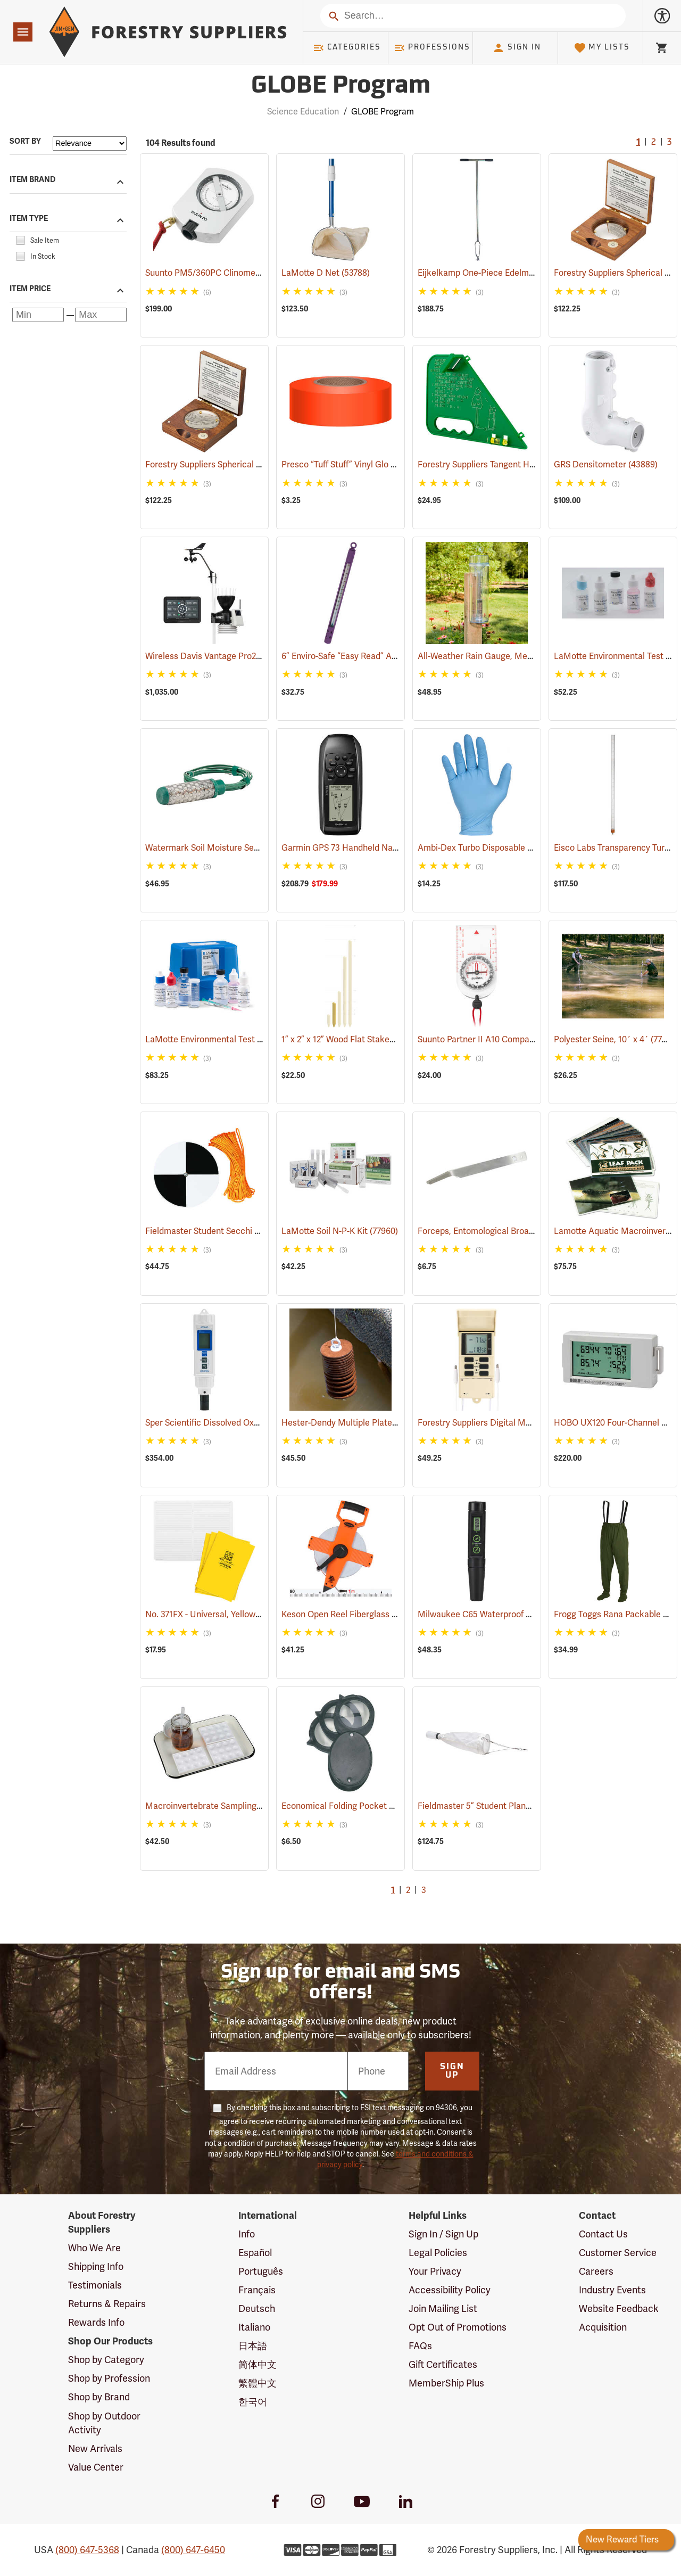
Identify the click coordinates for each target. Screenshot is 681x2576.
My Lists (602, 48)
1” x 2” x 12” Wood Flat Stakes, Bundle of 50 (378, 1039)
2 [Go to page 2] (653, 142)
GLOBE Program (382, 111)
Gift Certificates (443, 2364)
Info (246, 2234)
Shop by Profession (109, 2378)
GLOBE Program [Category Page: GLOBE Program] (340, 86)
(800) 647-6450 (193, 2550)
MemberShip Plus (446, 2383)
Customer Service (618, 2252)
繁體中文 (257, 2383)
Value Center (95, 2467)
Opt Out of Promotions (457, 2327)
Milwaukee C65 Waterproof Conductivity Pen (519, 1614)
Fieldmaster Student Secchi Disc (222, 1231)
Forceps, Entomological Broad (491, 1231)
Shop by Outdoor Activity (104, 2423)
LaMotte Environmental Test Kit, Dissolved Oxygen (257, 1039)
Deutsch (256, 2308)
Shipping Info (95, 2266)
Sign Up (452, 2071)
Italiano (254, 2327)
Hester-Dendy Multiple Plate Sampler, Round (382, 1422)
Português (260, 2271)
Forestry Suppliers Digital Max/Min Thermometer (527, 1422)
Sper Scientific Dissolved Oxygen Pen (231, 1422)
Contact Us (603, 2234)
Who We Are (94, 2248)
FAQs (420, 2346)
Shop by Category (106, 2359)
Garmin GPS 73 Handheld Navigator (366, 847)
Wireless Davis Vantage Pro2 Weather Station (248, 656)
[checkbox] (20, 239)
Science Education (303, 111)
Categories (346, 48)
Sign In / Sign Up (443, 2234)
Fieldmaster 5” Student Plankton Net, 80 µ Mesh (526, 1806)
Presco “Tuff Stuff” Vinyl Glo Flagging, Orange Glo (391, 464)
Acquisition (603, 2327)
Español (255, 2252)
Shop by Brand (99, 2397)
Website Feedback (619, 2308)
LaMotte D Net (325, 272)
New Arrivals (95, 2448)
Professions (432, 48)
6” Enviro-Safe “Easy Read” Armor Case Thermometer (398, 656)
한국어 (252, 2402)
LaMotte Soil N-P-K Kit (339, 1231)
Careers (596, 2271)
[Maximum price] (101, 315)
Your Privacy (435, 2271)
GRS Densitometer (606, 464)
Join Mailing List (443, 2308)
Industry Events (612, 2290)
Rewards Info (96, 2322)
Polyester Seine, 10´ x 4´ (616, 1039)
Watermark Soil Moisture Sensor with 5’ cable (248, 847)
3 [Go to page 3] (669, 142)
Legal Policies (438, 2252)
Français (257, 2290)
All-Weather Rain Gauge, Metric (495, 656)
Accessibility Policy (450, 2290)
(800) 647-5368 (87, 2550)
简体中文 (257, 2364)
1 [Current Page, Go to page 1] (638, 142)
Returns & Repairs (107, 2304)
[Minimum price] (38, 315)
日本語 (252, 2346)
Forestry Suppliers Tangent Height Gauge (513, 464)
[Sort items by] (90, 143)
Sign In (516, 48)
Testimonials (95, 2285)
